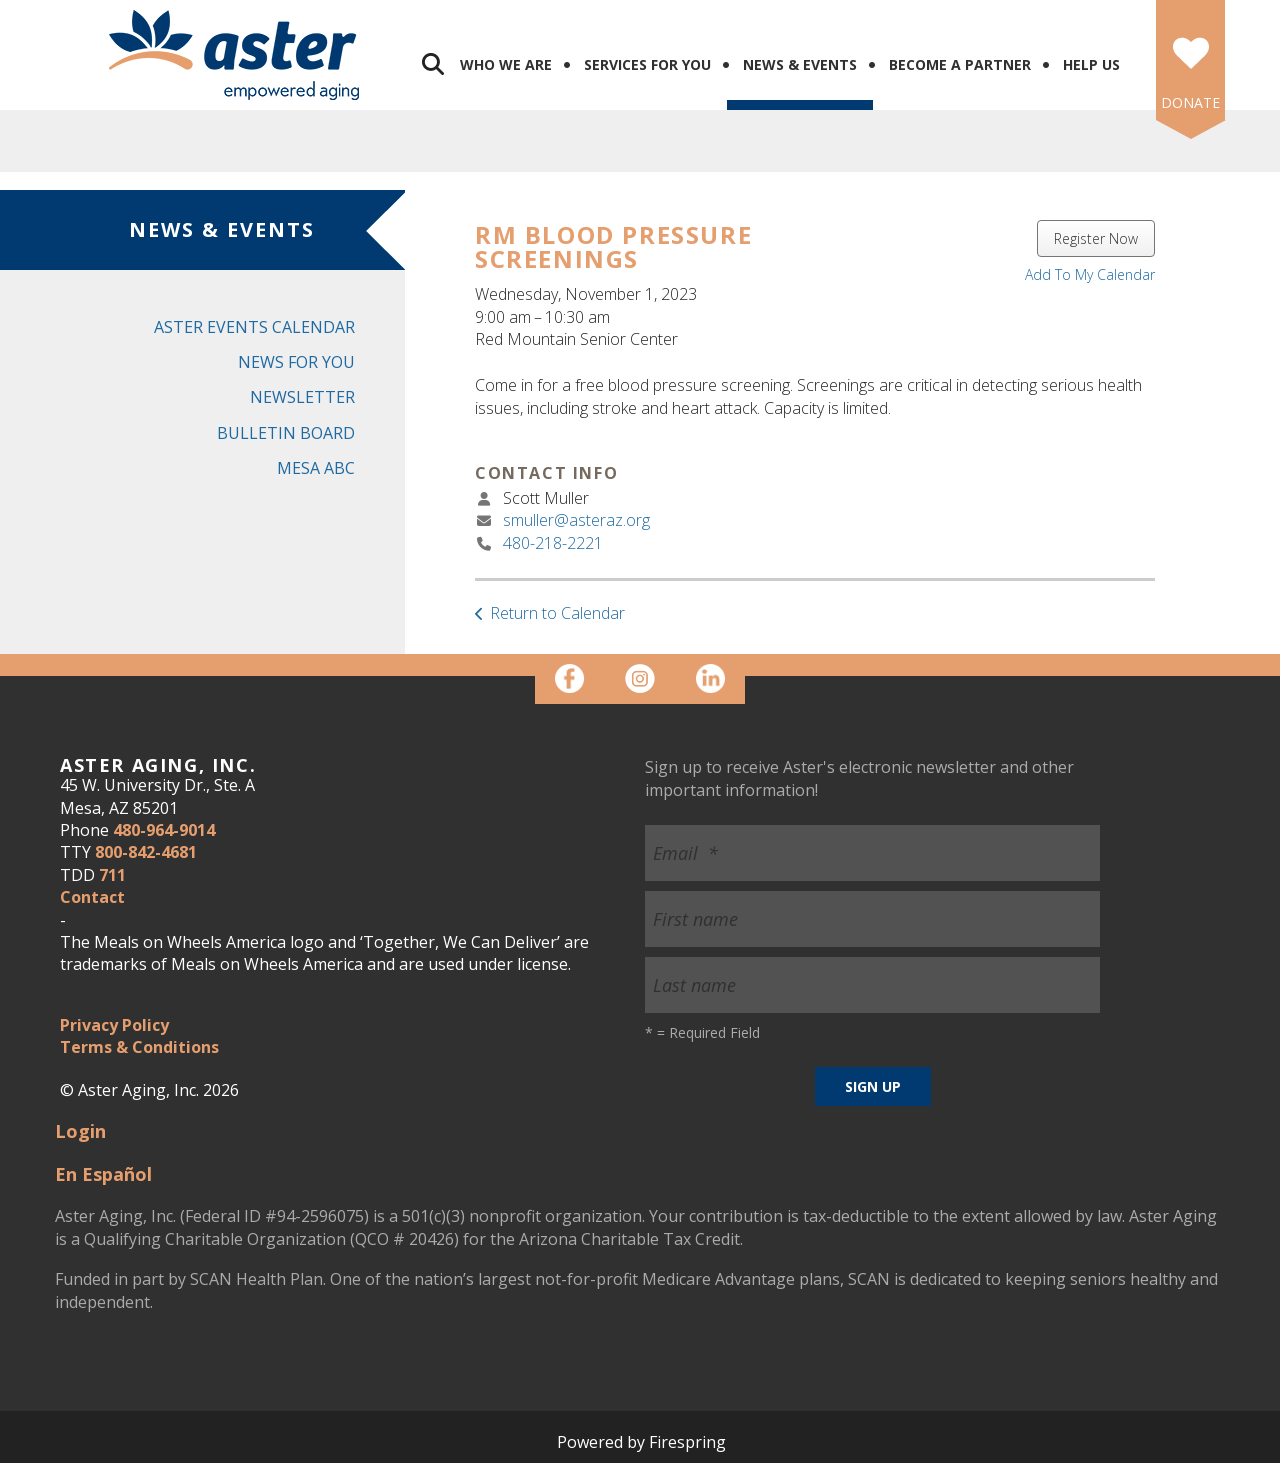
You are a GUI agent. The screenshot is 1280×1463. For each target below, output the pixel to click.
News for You (296, 362)
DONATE (1190, 102)
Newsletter (302, 397)
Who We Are (506, 64)
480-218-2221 (553, 543)
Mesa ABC (316, 468)
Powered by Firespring (641, 1442)
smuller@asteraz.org (576, 520)
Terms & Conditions (139, 1047)
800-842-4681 (146, 852)
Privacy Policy (114, 1025)
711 (112, 875)
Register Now (1096, 238)
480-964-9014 (164, 830)
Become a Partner (960, 64)
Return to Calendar (557, 613)
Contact (92, 897)
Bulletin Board (286, 433)
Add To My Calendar (1090, 274)
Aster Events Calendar (254, 327)
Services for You (647, 64)
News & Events (800, 64)
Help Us (1091, 64)
